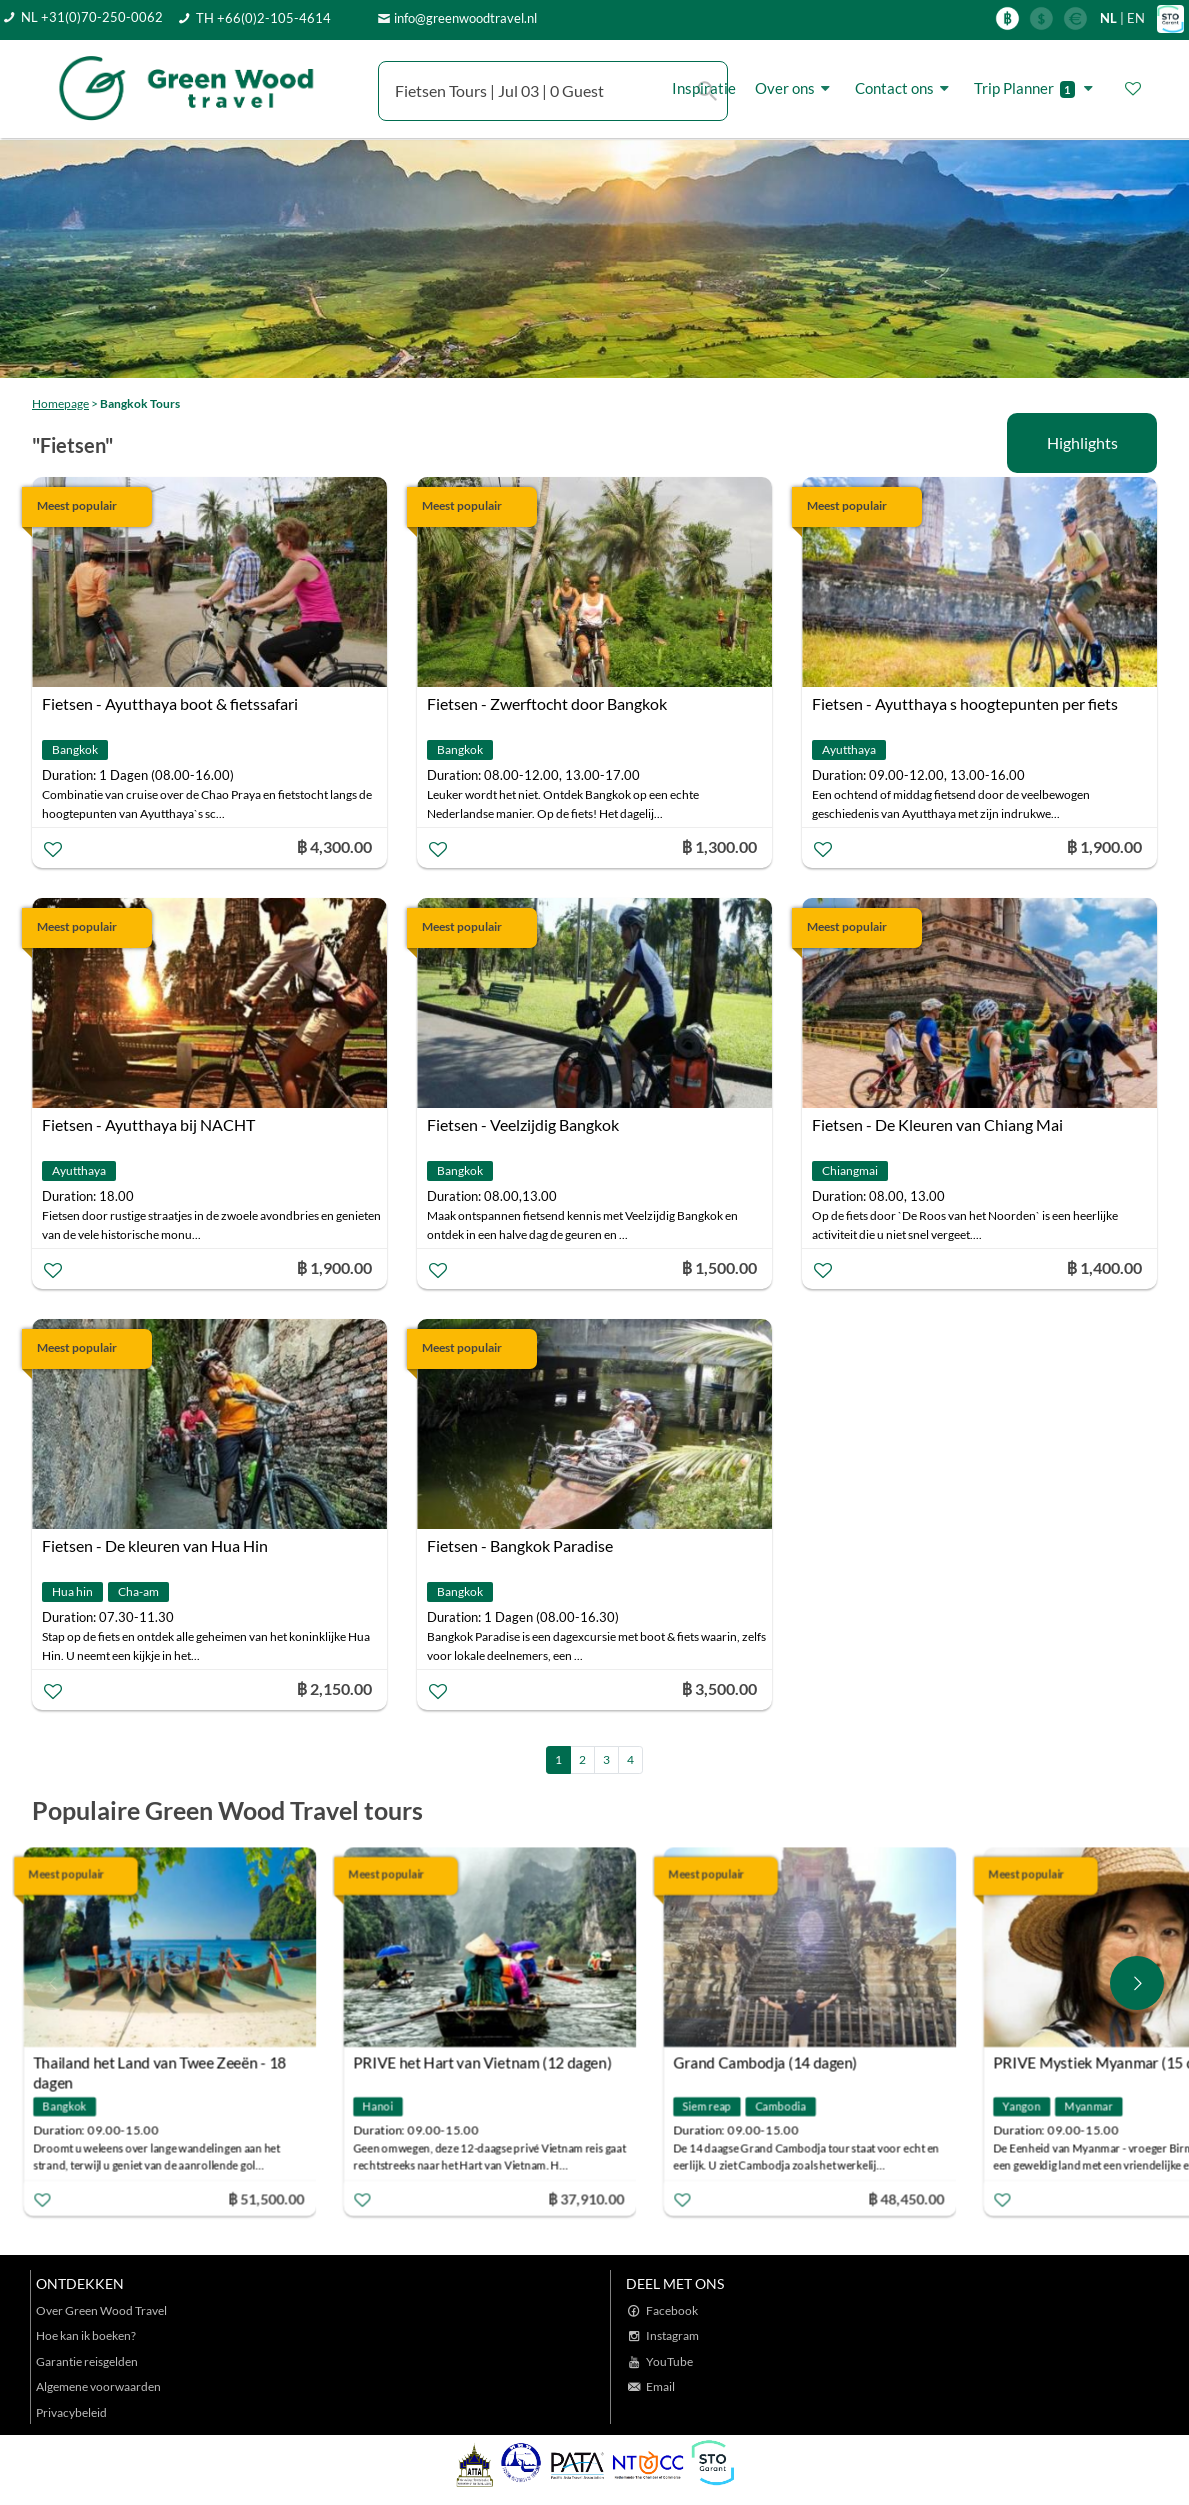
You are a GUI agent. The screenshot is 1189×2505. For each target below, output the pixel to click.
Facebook (672, 2310)
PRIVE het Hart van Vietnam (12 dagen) (492, 2063)
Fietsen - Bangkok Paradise (520, 1545)
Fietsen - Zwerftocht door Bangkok (547, 703)
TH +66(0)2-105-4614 (263, 18)
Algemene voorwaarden (98, 2386)
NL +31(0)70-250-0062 (92, 17)
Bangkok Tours (140, 403)
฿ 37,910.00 (596, 2198)
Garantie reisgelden (87, 2361)
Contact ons (905, 88)
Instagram (672, 2335)
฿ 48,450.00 (916, 2198)
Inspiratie (704, 88)
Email (660, 2386)
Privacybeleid (71, 2412)
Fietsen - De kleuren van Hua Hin (155, 1545)
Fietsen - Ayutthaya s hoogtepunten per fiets (965, 703)
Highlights (1082, 442)
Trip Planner (1036, 88)
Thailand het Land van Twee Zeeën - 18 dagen (169, 2065)
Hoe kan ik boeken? (86, 2335)
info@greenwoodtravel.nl (465, 18)
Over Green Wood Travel (101, 2310)
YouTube (669, 2361)
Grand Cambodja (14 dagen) (775, 2063)
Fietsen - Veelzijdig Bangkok (523, 1124)
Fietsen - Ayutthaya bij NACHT (148, 1124)
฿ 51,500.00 (276, 2198)
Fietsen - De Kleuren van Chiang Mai (937, 1124)
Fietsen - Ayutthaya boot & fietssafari (170, 703)
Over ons (795, 88)
